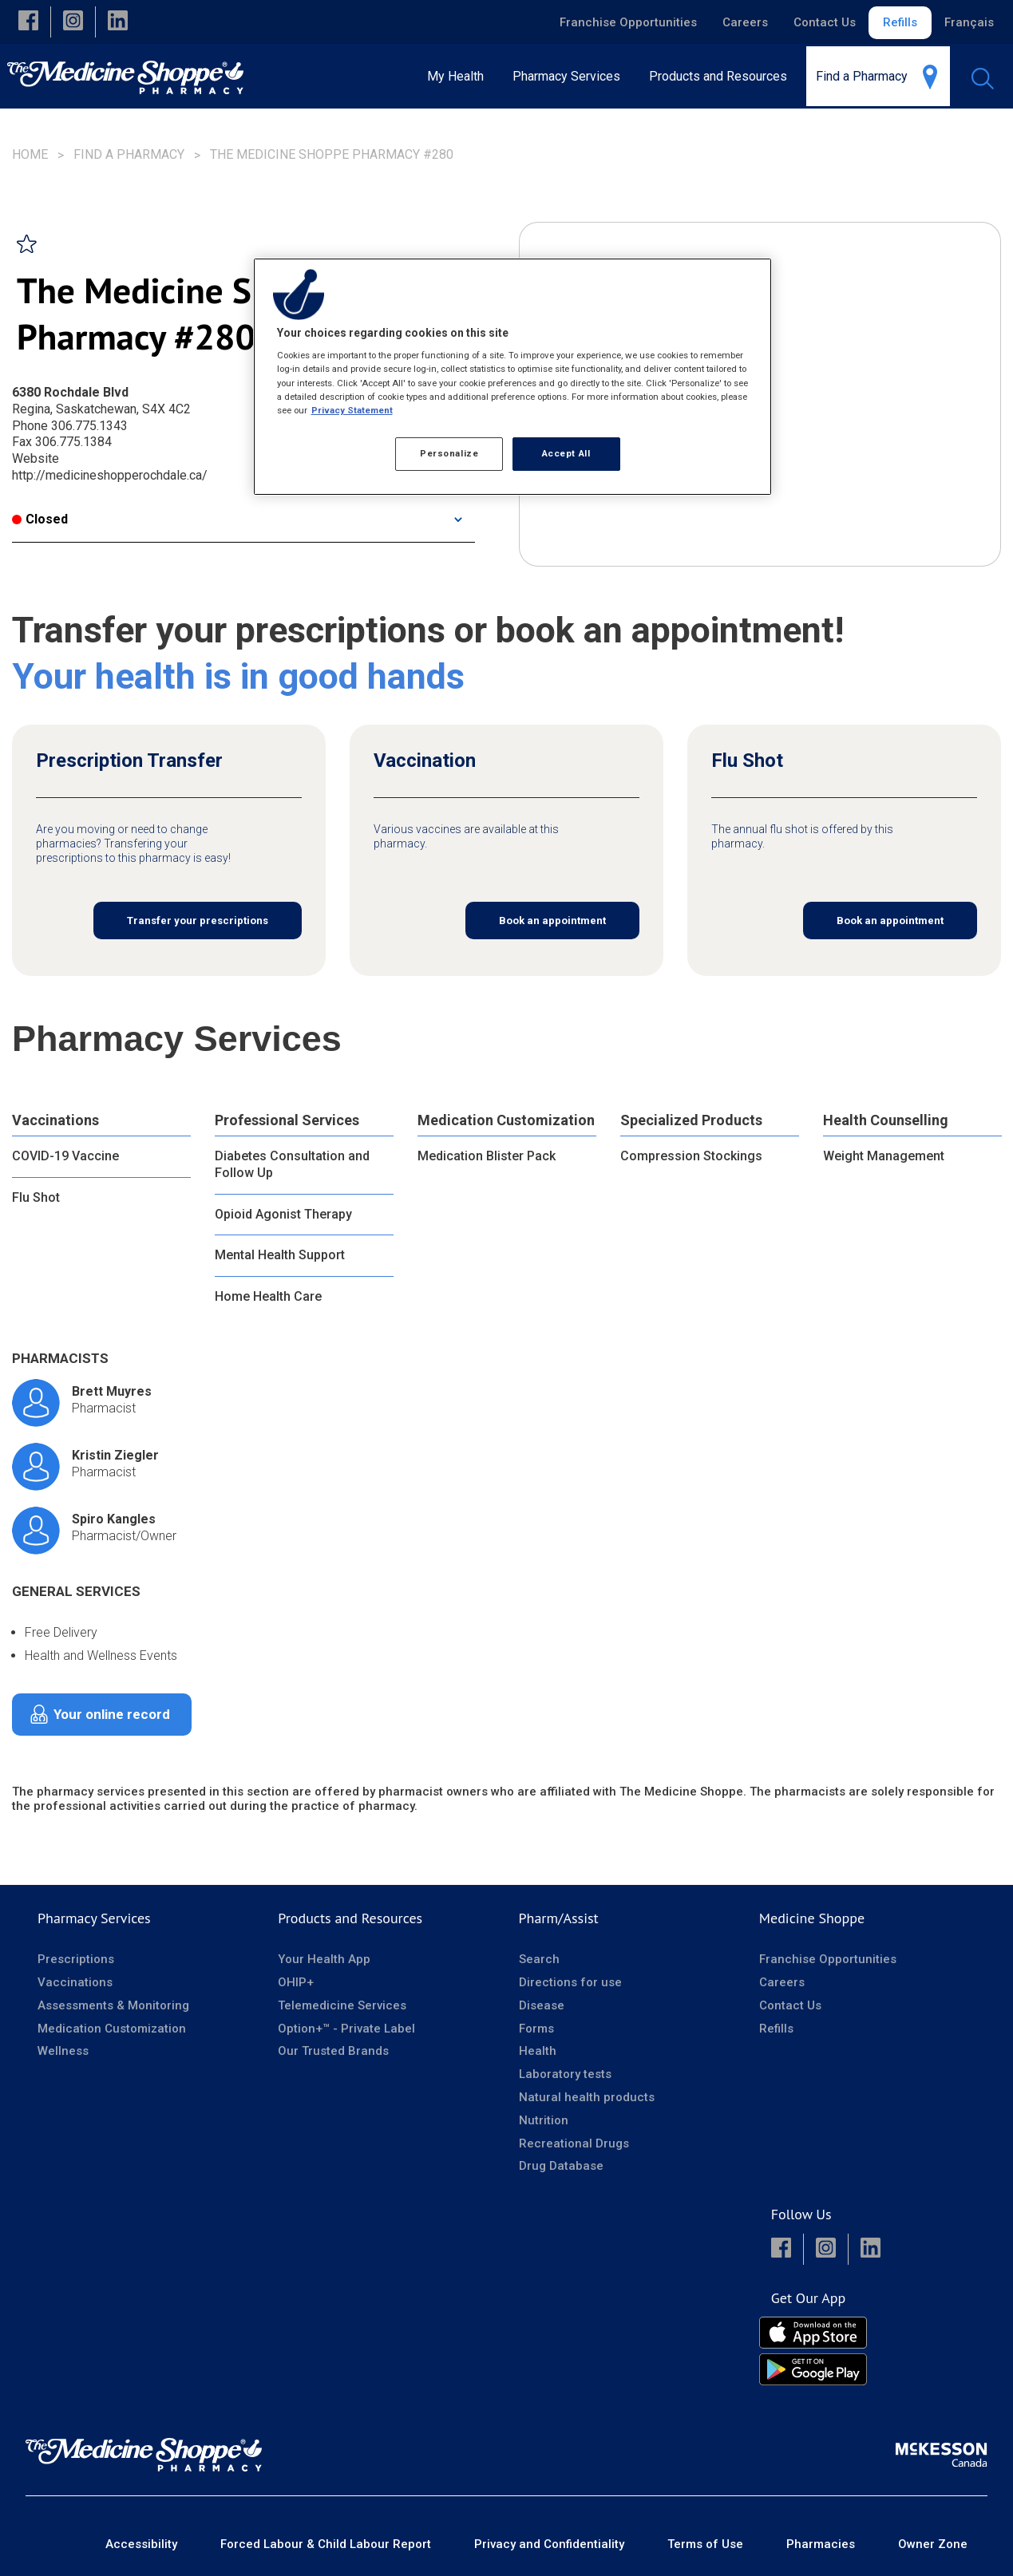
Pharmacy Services (94, 1918)
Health (537, 2051)
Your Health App (324, 1959)
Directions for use (570, 1982)
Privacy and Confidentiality (549, 2544)
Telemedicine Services (342, 2005)
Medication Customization (506, 1120)
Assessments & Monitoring (113, 2005)
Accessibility (141, 2544)
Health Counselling (885, 1120)
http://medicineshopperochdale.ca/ (110, 475)
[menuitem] (571, 76)
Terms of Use (705, 2544)
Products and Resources (350, 1918)
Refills (900, 22)
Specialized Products (691, 1120)
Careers (745, 22)
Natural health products (587, 2097)
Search (539, 1959)
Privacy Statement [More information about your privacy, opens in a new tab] (352, 410)
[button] (28, 22)
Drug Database (561, 2166)
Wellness (63, 2051)
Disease (541, 2005)
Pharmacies (820, 2544)
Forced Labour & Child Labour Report (325, 2544)
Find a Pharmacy (128, 154)
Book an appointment (552, 920)
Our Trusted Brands (333, 2051)
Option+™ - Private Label (346, 2028)
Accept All (566, 453)
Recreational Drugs (574, 2143)
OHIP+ (296, 1982)
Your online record (111, 1714)
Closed (40, 519)
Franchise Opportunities (628, 22)
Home (30, 154)
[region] (512, 377)
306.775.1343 (89, 425)
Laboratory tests (565, 2074)
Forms (536, 2028)
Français (969, 22)
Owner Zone (932, 2544)
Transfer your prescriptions (197, 920)
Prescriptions (76, 1959)
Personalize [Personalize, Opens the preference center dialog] (449, 453)
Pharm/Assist (559, 1918)
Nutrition (543, 2120)
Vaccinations (55, 1120)
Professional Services (287, 1120)
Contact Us (824, 22)
